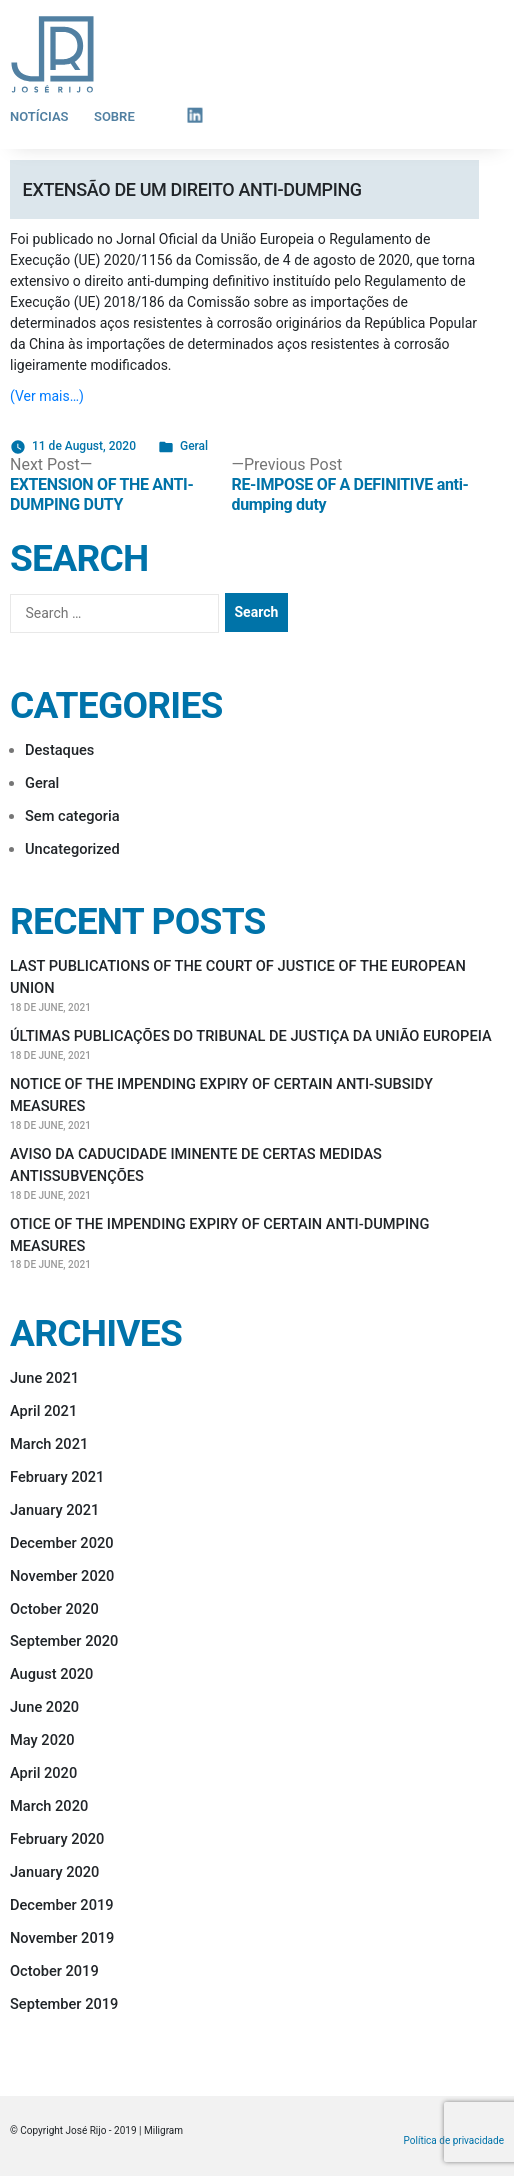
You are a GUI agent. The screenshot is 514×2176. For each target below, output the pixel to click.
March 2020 (49, 1806)
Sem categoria (72, 816)
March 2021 (49, 1444)
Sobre (114, 116)
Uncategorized (72, 849)
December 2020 (62, 1543)
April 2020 (43, 1773)
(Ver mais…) (47, 396)
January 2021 (54, 1510)
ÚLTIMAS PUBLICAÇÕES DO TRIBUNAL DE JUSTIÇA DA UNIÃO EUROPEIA (251, 1036)
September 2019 (64, 2004)
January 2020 (54, 1872)
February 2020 (57, 1839)
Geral (194, 446)
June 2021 (44, 1378)
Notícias (39, 116)
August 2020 (51, 1674)
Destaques (59, 750)
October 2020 (54, 1609)
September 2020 (64, 1641)
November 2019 (62, 1938)
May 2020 (42, 1740)
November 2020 (62, 1576)
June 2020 (44, 1707)
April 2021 (43, 1411)
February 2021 (57, 1477)
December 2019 (62, 1905)
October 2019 (54, 1971)
